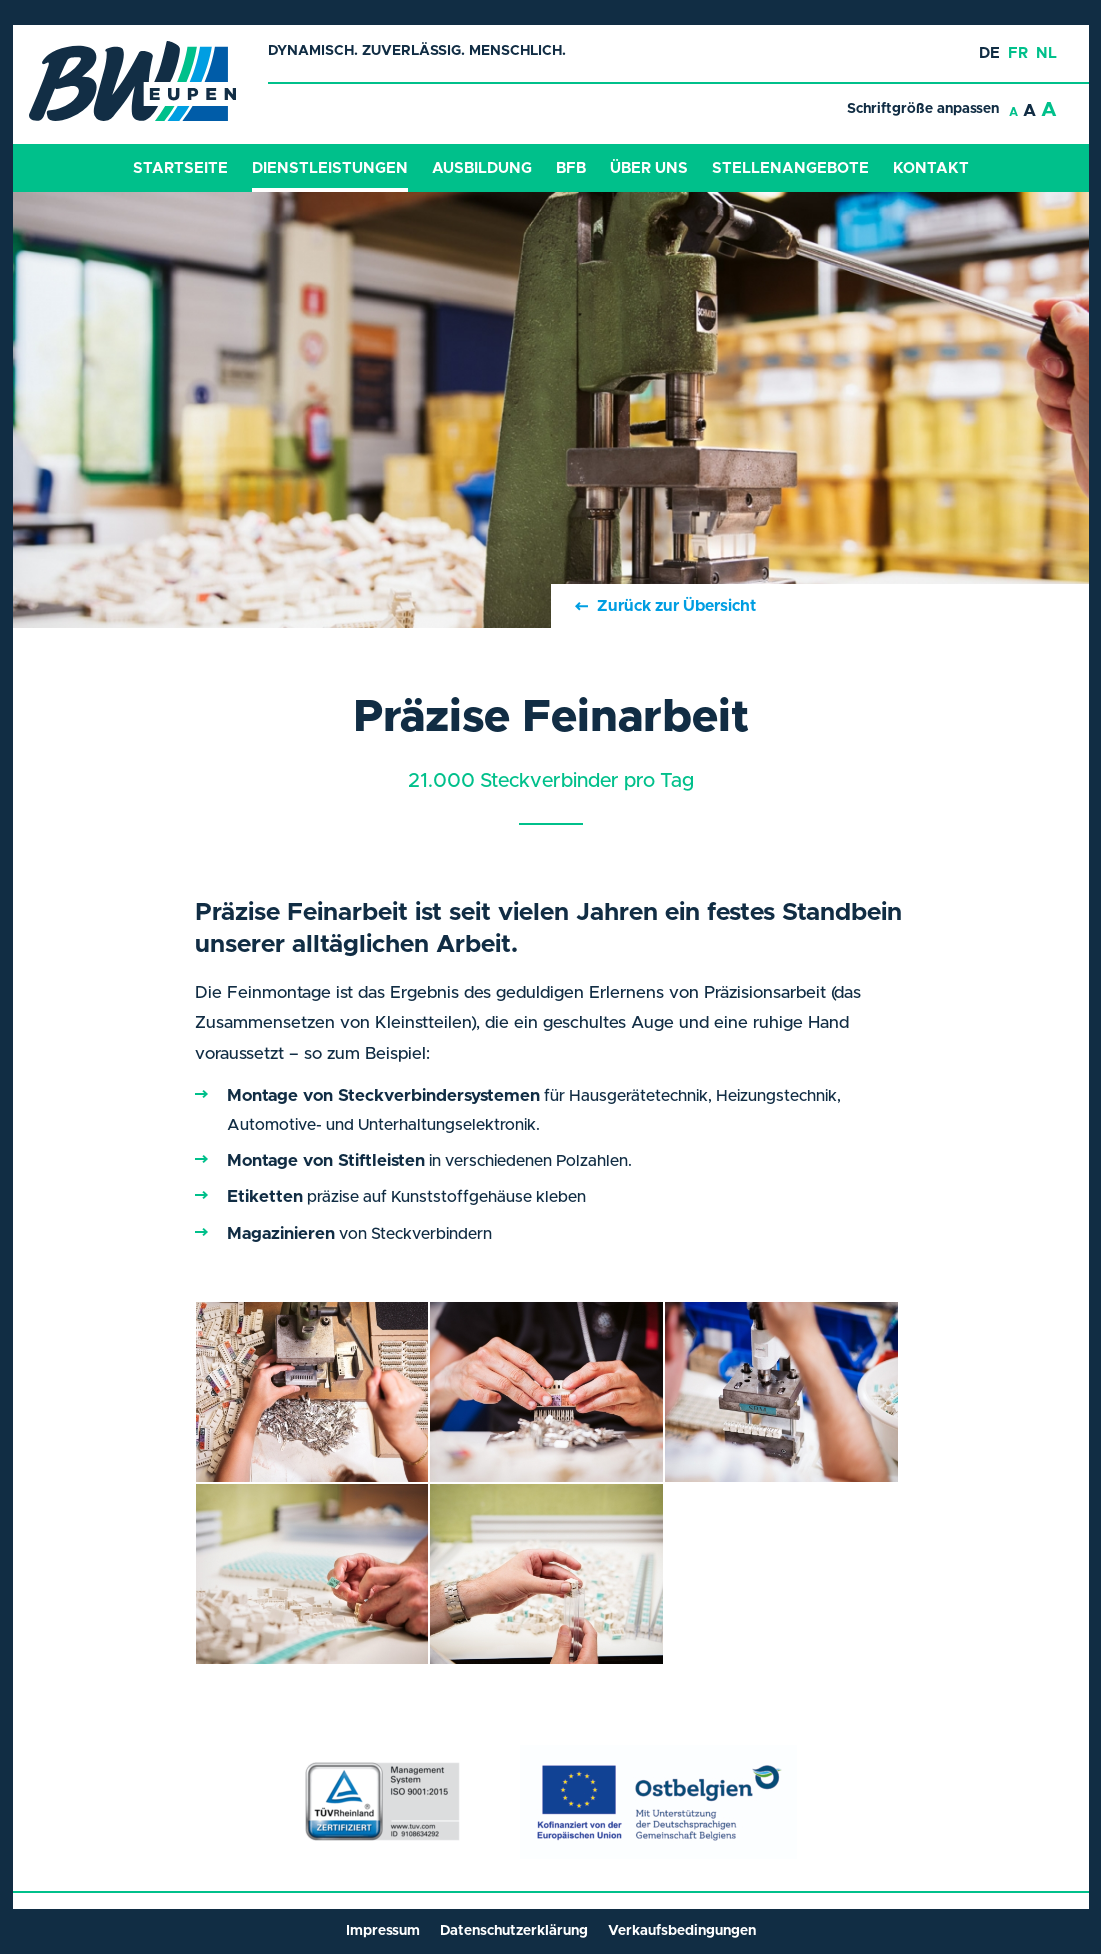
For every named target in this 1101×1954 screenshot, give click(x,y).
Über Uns (649, 168)
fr (1018, 53)
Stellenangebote (790, 168)
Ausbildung (482, 168)
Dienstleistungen (330, 168)
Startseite (180, 168)
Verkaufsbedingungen (682, 1931)
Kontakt (931, 168)
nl (1046, 53)
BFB (571, 168)
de (989, 53)
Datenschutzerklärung (514, 1931)
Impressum (383, 1931)
